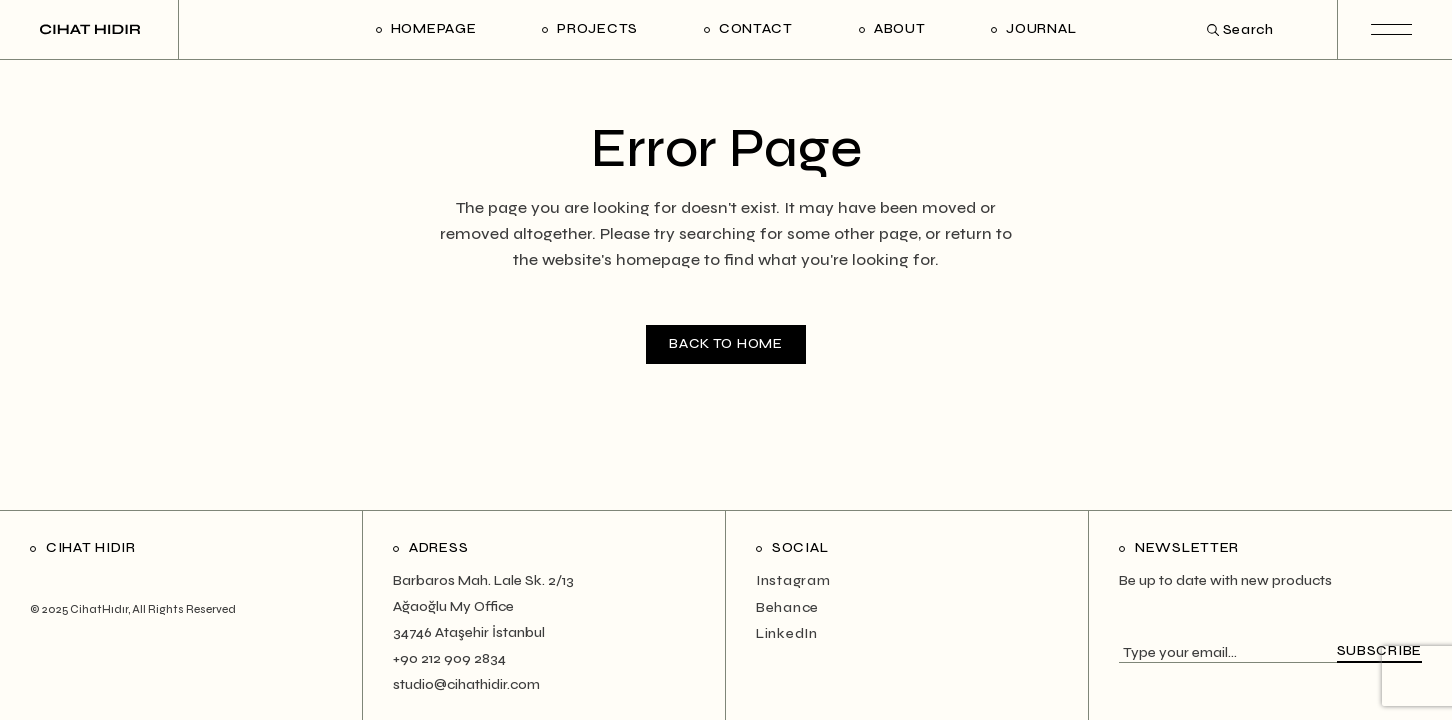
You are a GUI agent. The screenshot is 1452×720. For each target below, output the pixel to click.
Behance (787, 607)
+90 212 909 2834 (449, 658)
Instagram (793, 580)
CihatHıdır (99, 609)
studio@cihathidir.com (466, 684)
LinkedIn (787, 633)
